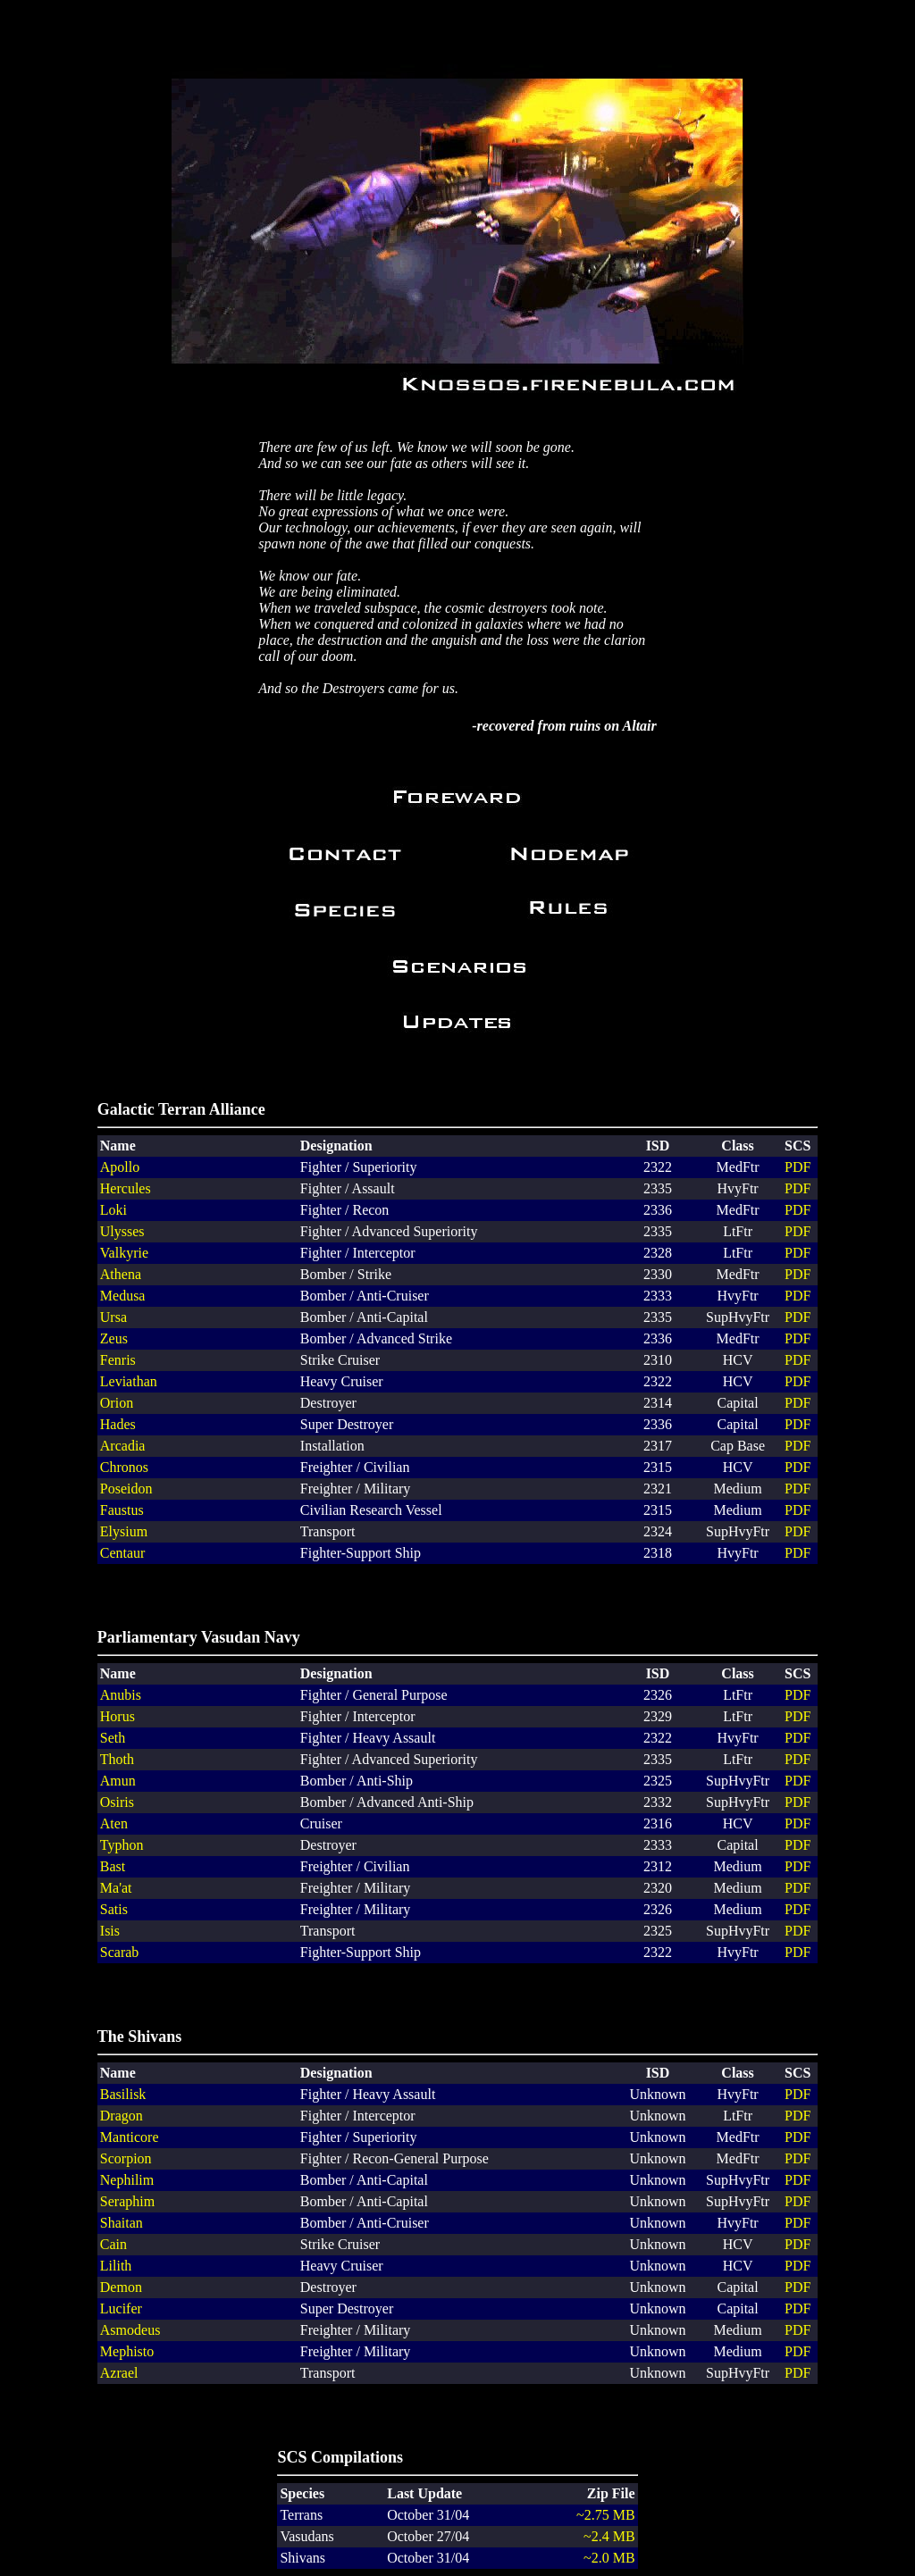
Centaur (123, 1552)
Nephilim (127, 2179)
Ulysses (122, 1231)
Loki (113, 1209)
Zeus (114, 1338)
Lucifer (121, 2308)
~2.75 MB (605, 2514)
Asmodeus (130, 2330)
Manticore (129, 2137)
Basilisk (123, 2094)
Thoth (117, 1759)
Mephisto (127, 2351)
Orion (116, 1402)
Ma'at (116, 1887)
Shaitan (121, 2222)
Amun (118, 1780)
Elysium (123, 1531)
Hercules (125, 1188)
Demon (121, 2287)
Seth (112, 1737)
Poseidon (126, 1488)
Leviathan (128, 1381)
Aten (114, 1823)
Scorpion (126, 2158)
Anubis (120, 1694)
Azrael (119, 2372)
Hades (118, 1424)
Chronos (124, 1467)
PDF (797, 1167)
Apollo (119, 1167)
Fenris (118, 1359)
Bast (112, 1866)
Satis (114, 1909)
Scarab (119, 1952)
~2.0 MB (609, 2557)
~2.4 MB (609, 2536)
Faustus (122, 1510)
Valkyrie (124, 1252)
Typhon (122, 1845)
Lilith (116, 2265)
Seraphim (127, 2201)
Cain (113, 2244)
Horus (117, 1716)
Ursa (113, 1317)
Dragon (121, 2115)
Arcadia (123, 1445)
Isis (110, 1930)
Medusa (123, 1295)
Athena (120, 1274)
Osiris (117, 1802)
